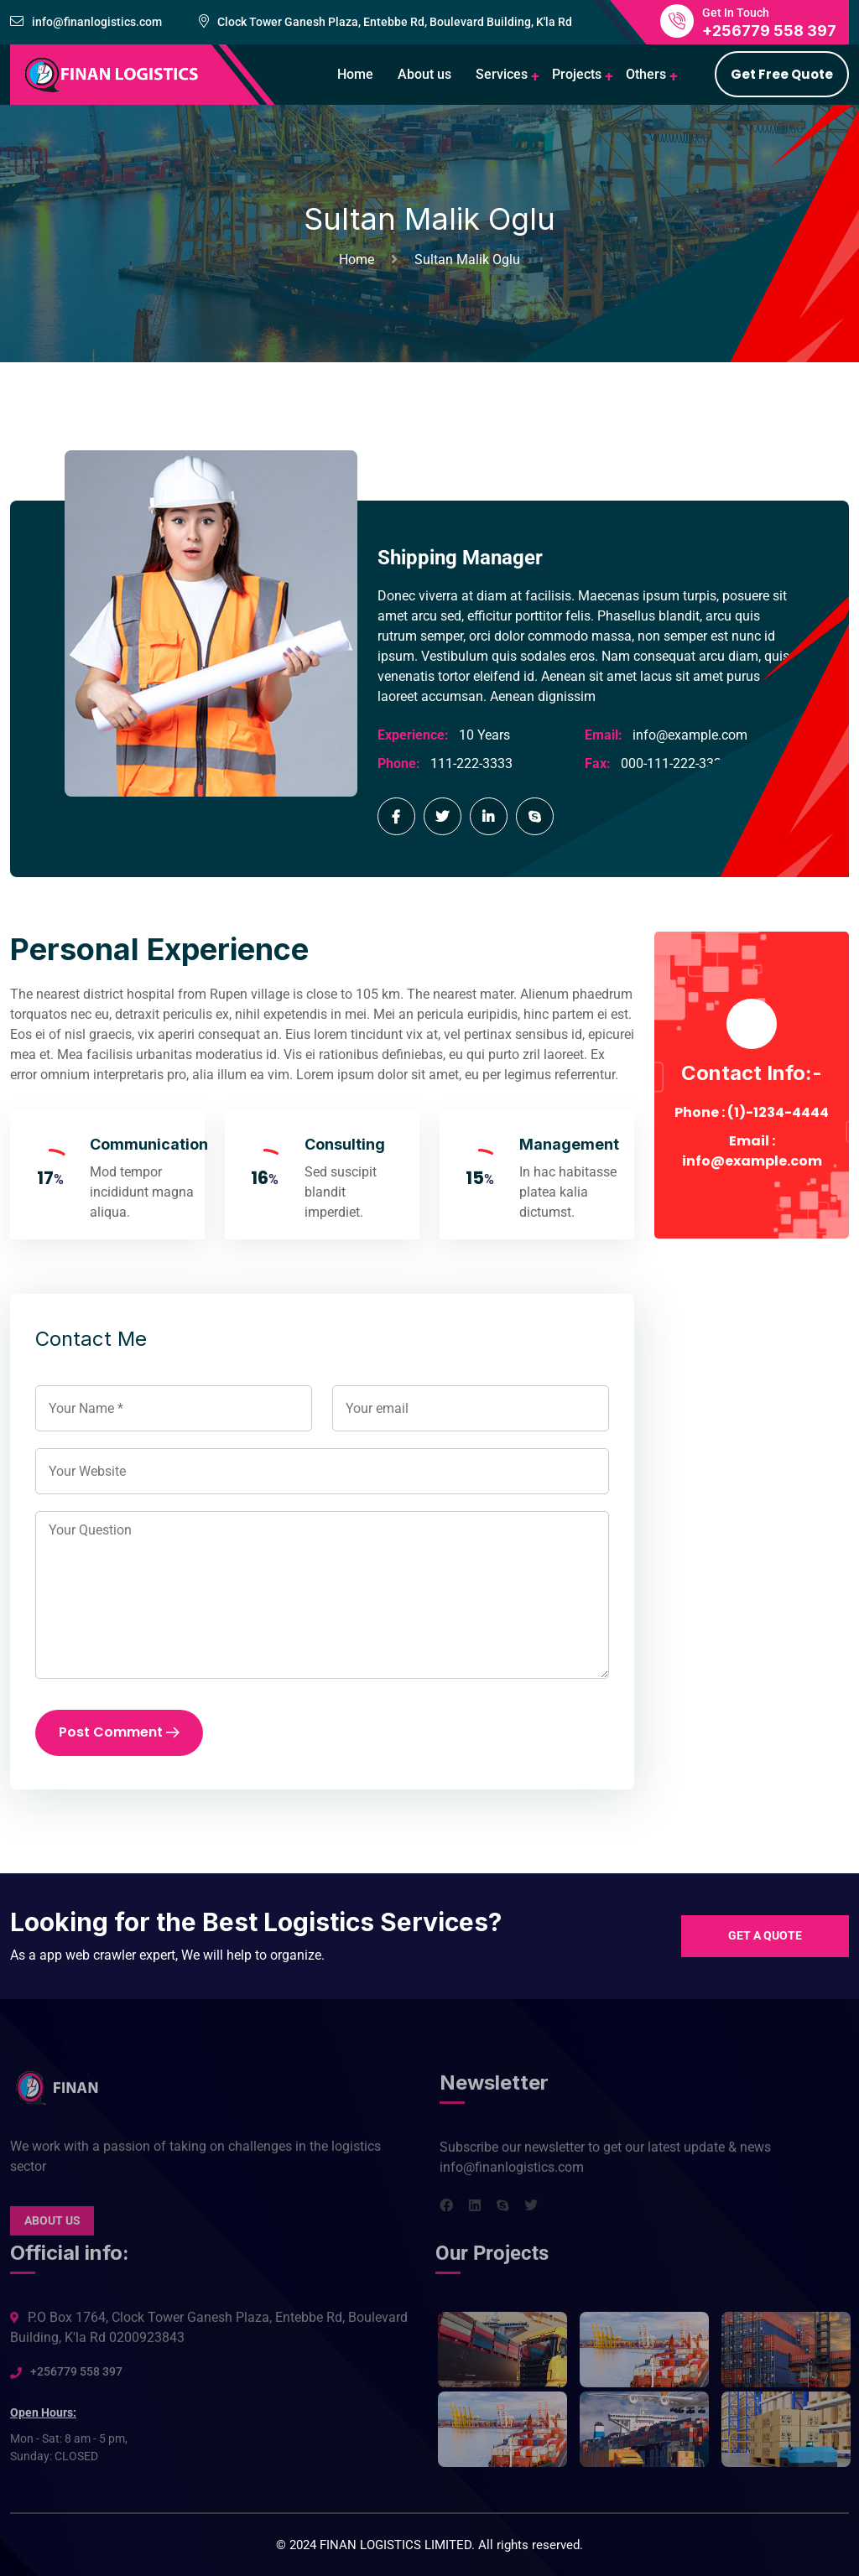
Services (502, 74)
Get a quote (765, 1935)
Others (646, 74)
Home (355, 74)
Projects (576, 74)
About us (424, 74)
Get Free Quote (782, 74)
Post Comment (119, 1733)
